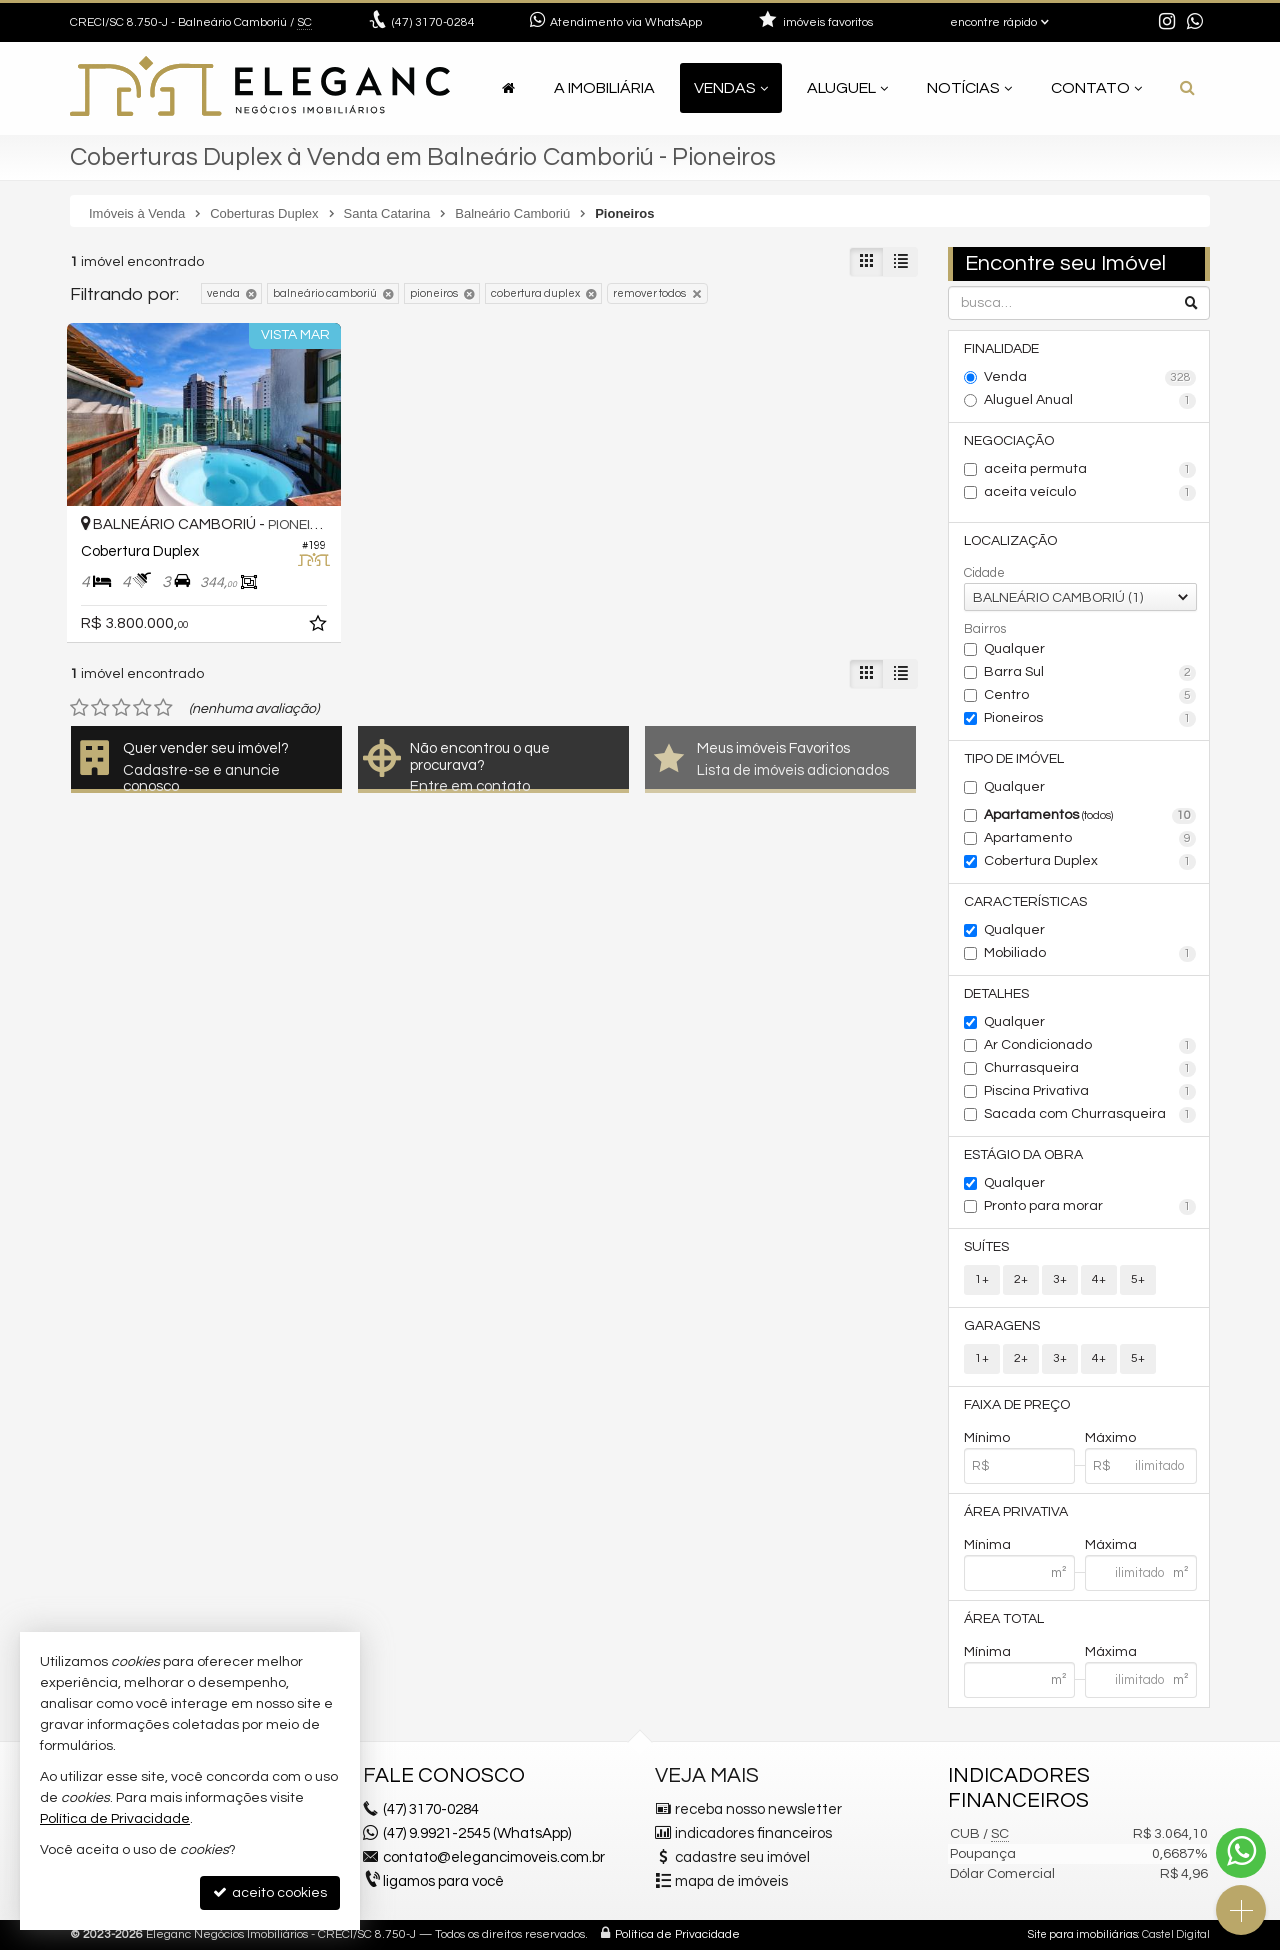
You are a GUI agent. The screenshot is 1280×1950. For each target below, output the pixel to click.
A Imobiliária (604, 88)
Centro (1090, 696)
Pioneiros (1090, 719)
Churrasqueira (1090, 1069)
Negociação (1009, 441)
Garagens (1002, 1326)
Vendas (731, 88)
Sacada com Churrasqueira (1090, 1115)
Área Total (1004, 1619)
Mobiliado (1090, 954)
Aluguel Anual (1090, 401)
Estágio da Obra (1023, 1155)
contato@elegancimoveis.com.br (494, 1857)
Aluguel (847, 88)
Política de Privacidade (677, 1934)
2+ (1021, 1279)
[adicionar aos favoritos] (320, 627)
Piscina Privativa (1090, 1092)
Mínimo (987, 1438)
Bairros (985, 629)
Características (1025, 902)
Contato (1096, 88)
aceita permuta (1090, 470)
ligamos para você (443, 1881)
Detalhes (996, 994)
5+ (1138, 1279)
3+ (1060, 1279)
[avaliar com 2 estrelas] (100, 708)
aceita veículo (1090, 493)
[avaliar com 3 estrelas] (121, 708)
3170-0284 (433, 22)
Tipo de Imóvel (1014, 759)
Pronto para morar (1090, 1207)
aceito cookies (270, 1892)
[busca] (1187, 88)
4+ (1099, 1279)
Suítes (986, 1247)
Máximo (1110, 1438)
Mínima (987, 1545)
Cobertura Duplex (1090, 862)
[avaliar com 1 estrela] (79, 708)
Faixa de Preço (1017, 1405)
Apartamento (1090, 839)
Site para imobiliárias (1083, 1934)
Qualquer (1014, 649)
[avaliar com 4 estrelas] (142, 708)
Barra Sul (1090, 673)
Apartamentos (1090, 816)
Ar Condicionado (1090, 1046)
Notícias (969, 88)
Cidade (984, 573)
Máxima (1111, 1545)
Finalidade (1001, 349)
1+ (982, 1279)
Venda (1090, 378)
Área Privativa (1016, 1512)
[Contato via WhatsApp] (1241, 1853)
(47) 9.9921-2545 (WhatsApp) (477, 1833)
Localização (1010, 541)
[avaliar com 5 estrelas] (163, 708)
